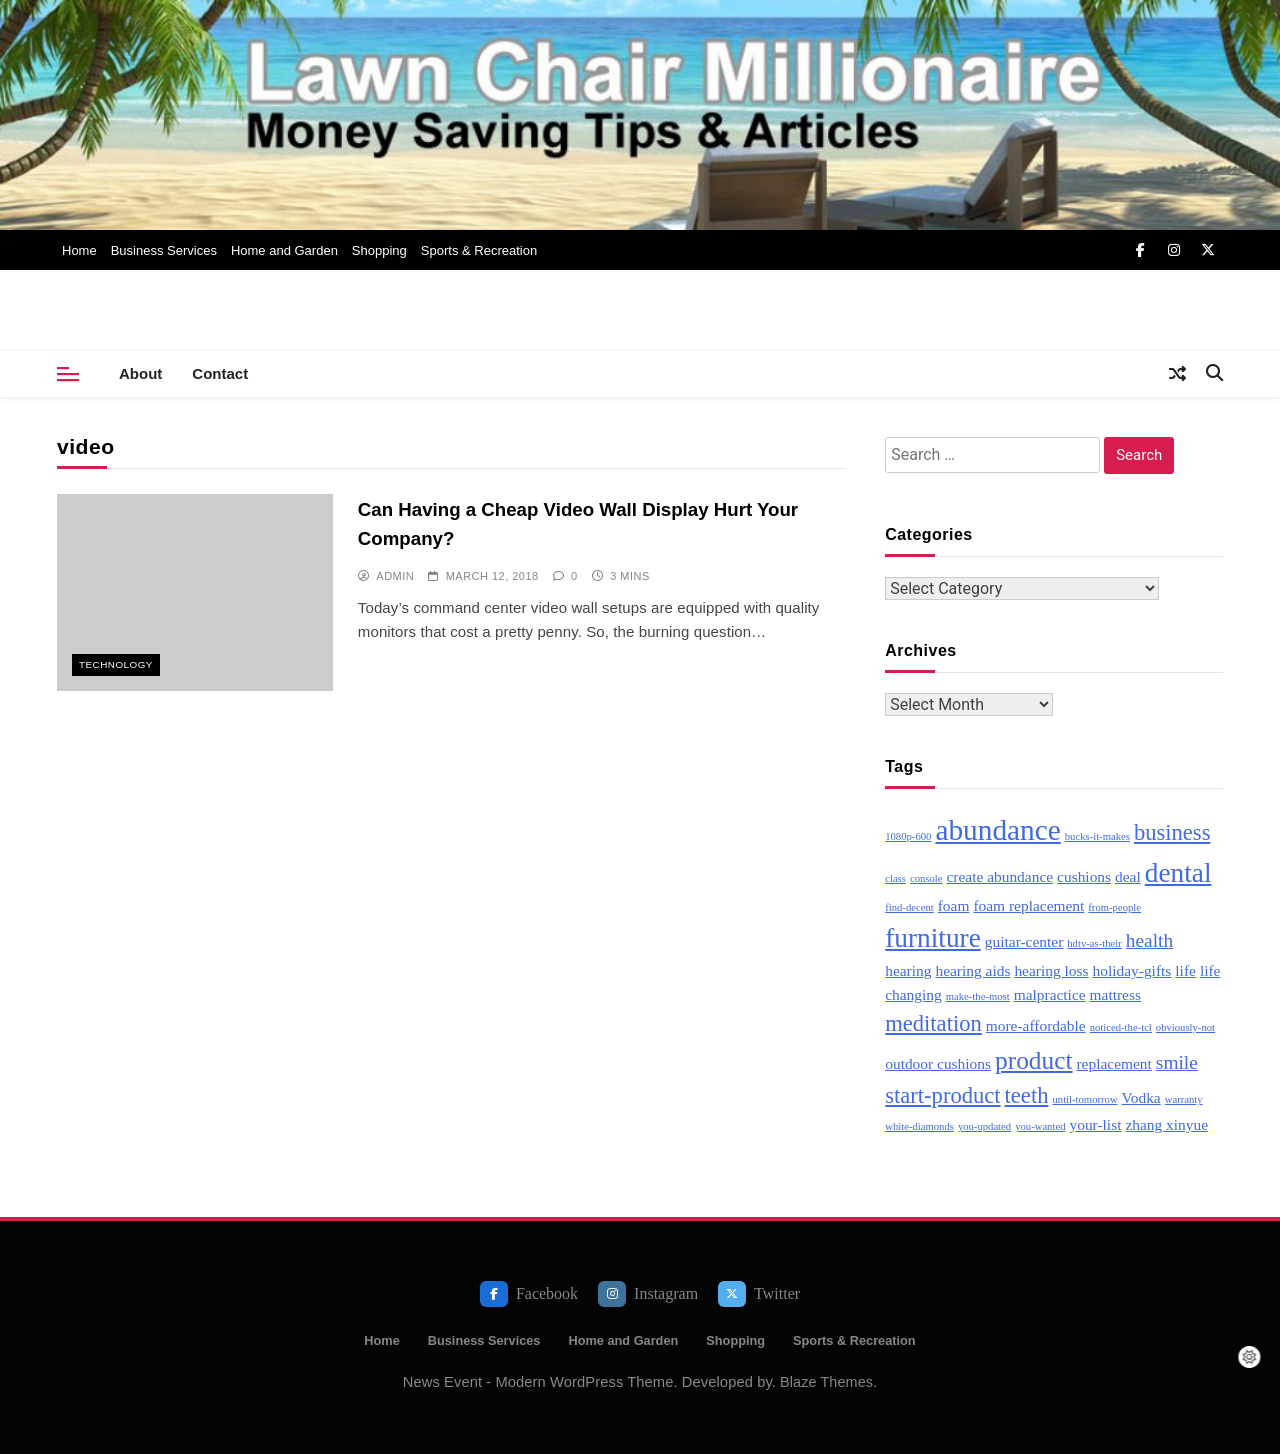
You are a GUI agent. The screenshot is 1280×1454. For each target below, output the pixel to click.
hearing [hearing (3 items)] (908, 970)
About (140, 373)
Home (79, 250)
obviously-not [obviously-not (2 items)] (1185, 1027)
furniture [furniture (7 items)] (933, 938)
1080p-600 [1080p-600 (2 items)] (908, 836)
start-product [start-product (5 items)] (942, 1095)
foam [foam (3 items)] (954, 905)
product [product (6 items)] (1033, 1060)
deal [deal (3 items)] (1128, 876)
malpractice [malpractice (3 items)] (1050, 994)
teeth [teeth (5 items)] (1027, 1095)
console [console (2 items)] (926, 878)
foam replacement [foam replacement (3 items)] (1028, 905)
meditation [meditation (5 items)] (933, 1023)
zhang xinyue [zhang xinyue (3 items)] (1166, 1124)
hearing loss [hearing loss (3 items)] (1051, 970)
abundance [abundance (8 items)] (997, 830)
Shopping (379, 250)
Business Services (164, 250)
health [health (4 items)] (1149, 940)
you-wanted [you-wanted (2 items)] (1040, 1126)
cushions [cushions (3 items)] (1084, 876)
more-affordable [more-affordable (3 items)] (1036, 1025)
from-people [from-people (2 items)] (1114, 907)
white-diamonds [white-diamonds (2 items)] (919, 1126)
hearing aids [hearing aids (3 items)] (972, 970)
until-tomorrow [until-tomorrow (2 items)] (1084, 1099)
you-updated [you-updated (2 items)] (984, 1126)
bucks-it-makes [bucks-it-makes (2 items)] (1097, 836)
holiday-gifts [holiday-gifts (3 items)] (1132, 970)
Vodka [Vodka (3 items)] (1141, 1097)
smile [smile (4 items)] (1177, 1062)
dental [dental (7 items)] (1178, 873)
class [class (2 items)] (895, 878)
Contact (220, 373)
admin (395, 576)
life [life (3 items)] (1185, 970)
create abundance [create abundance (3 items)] (999, 876)
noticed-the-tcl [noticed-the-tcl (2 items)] (1121, 1027)
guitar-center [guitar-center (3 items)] (1024, 941)
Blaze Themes (826, 1382)
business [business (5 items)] (1172, 832)
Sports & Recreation (479, 250)
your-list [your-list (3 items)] (1095, 1124)
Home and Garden (284, 250)
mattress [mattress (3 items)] (1115, 994)
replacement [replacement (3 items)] (1113, 1063)
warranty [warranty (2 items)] (1184, 1099)
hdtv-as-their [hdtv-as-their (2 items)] (1094, 943)
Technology (116, 664)
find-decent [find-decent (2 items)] (909, 907)
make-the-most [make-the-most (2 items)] (978, 996)
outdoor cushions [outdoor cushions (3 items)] (938, 1063)
